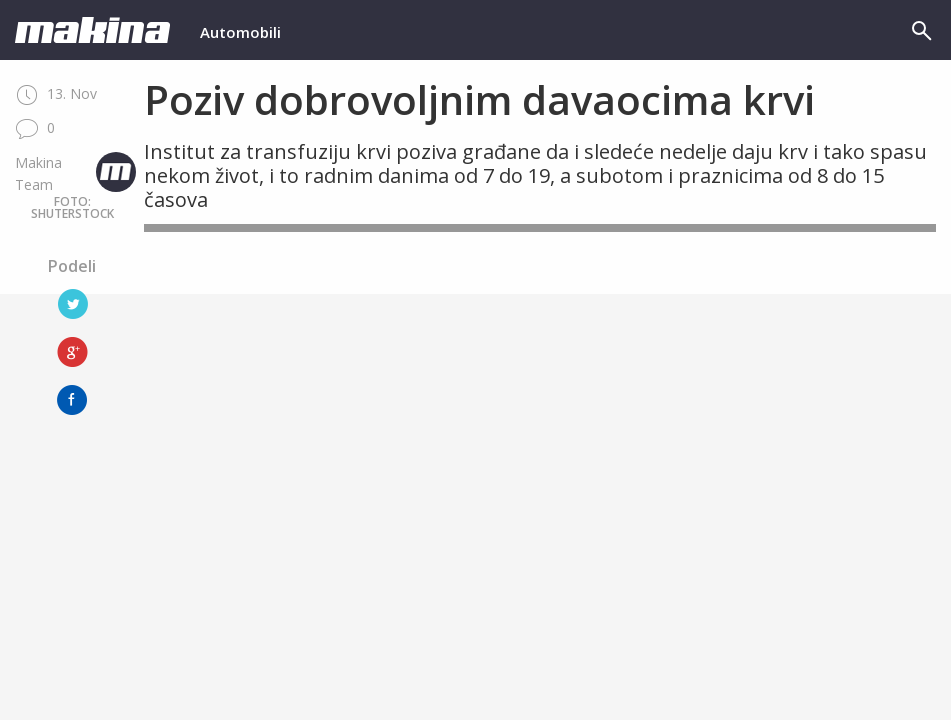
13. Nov (56, 93)
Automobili (240, 32)
